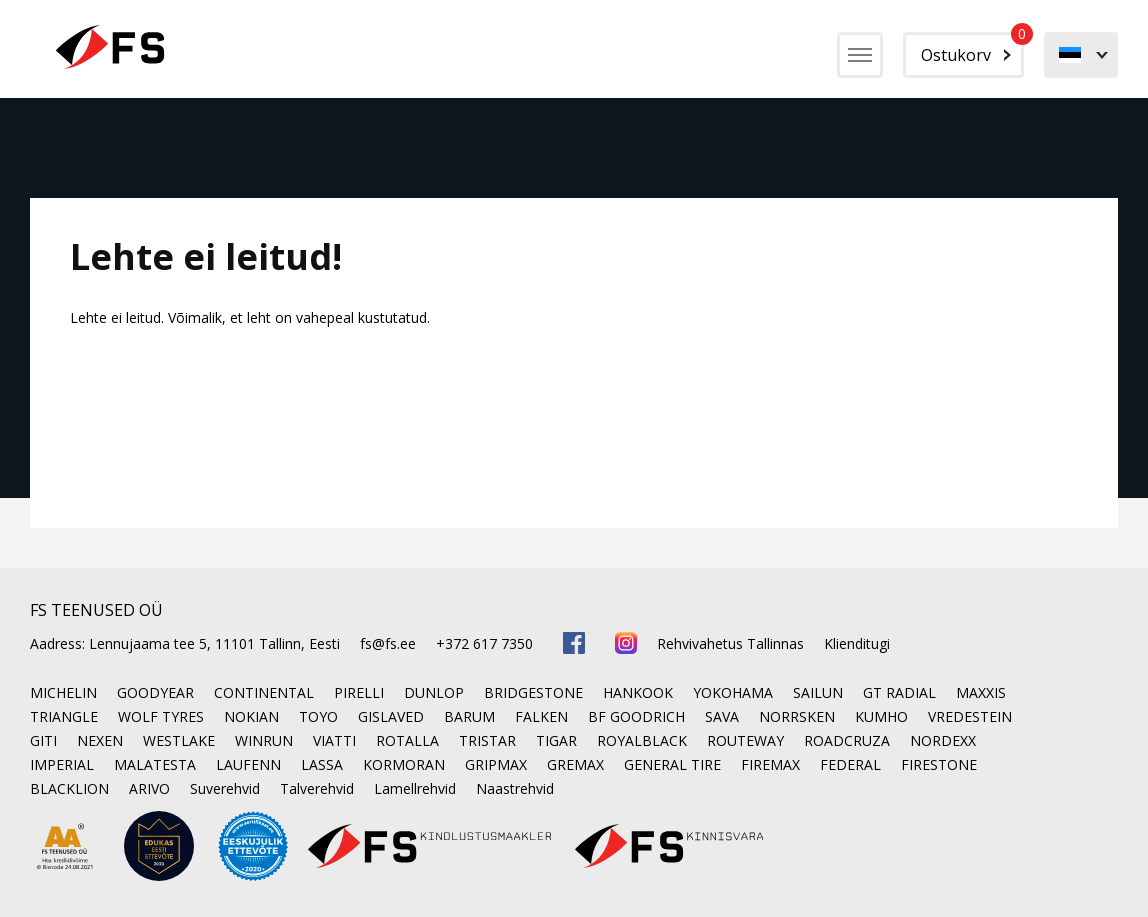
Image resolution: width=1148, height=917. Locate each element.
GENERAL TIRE (672, 764)
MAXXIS (981, 692)
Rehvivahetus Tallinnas (730, 643)
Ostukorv (972, 49)
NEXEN (100, 740)
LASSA (322, 764)
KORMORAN (404, 764)
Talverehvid (317, 788)
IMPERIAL (62, 764)
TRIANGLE (64, 716)
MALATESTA (155, 764)
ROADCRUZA (847, 740)
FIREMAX (770, 764)
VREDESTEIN (970, 716)
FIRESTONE (939, 764)
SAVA (722, 716)
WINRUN (264, 740)
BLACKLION (69, 788)
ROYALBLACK (642, 740)
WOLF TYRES (161, 716)
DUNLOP (434, 692)
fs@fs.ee (388, 643)
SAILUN (818, 692)
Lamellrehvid (415, 788)
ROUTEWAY (745, 740)
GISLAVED (391, 716)
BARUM (469, 716)
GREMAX (575, 764)
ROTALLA (407, 740)
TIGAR (556, 740)
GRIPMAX (496, 764)
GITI (43, 740)
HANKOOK (638, 692)
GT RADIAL (899, 692)
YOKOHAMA (733, 692)
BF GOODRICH (636, 716)
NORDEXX (943, 740)
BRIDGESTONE (533, 692)
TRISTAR (487, 740)
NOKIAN (251, 716)
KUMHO (881, 716)
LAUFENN (248, 764)
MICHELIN (63, 692)
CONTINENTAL (264, 692)
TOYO (318, 716)
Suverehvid (225, 788)
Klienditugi (857, 643)
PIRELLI (359, 692)
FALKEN (541, 716)
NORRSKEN (797, 716)
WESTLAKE (179, 740)
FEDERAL (850, 764)
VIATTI (334, 740)
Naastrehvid (515, 788)
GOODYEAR (155, 692)
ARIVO (149, 788)
